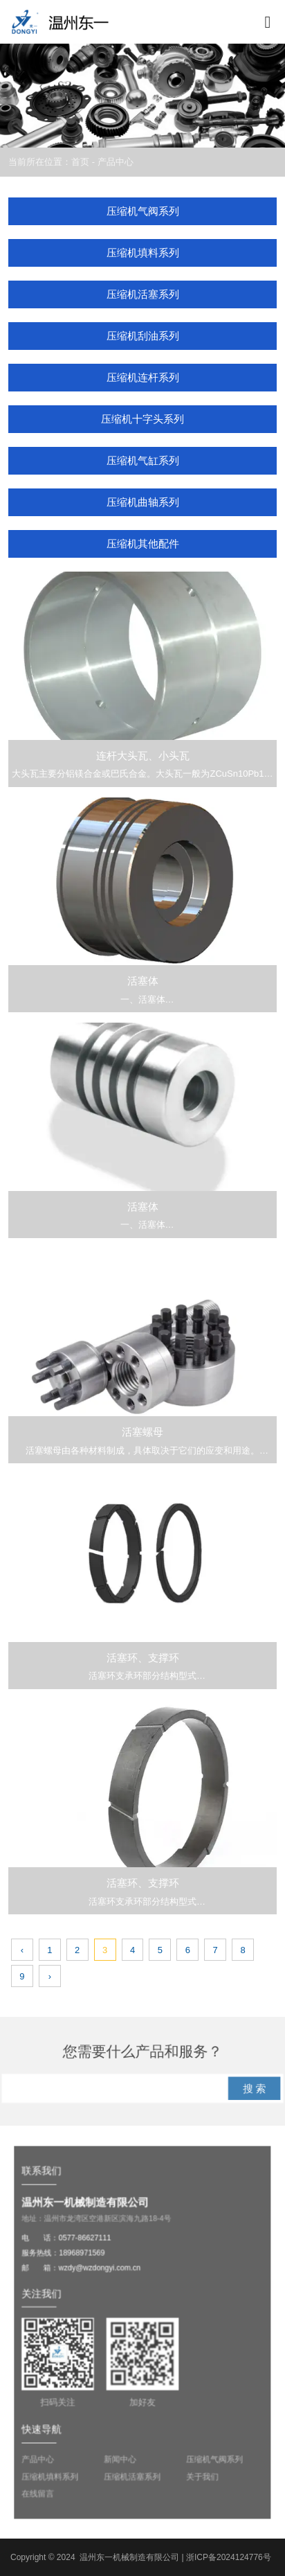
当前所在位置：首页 (50, 162)
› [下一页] (49, 1976)
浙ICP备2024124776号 (228, 2557)
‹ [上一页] (22, 1950)
